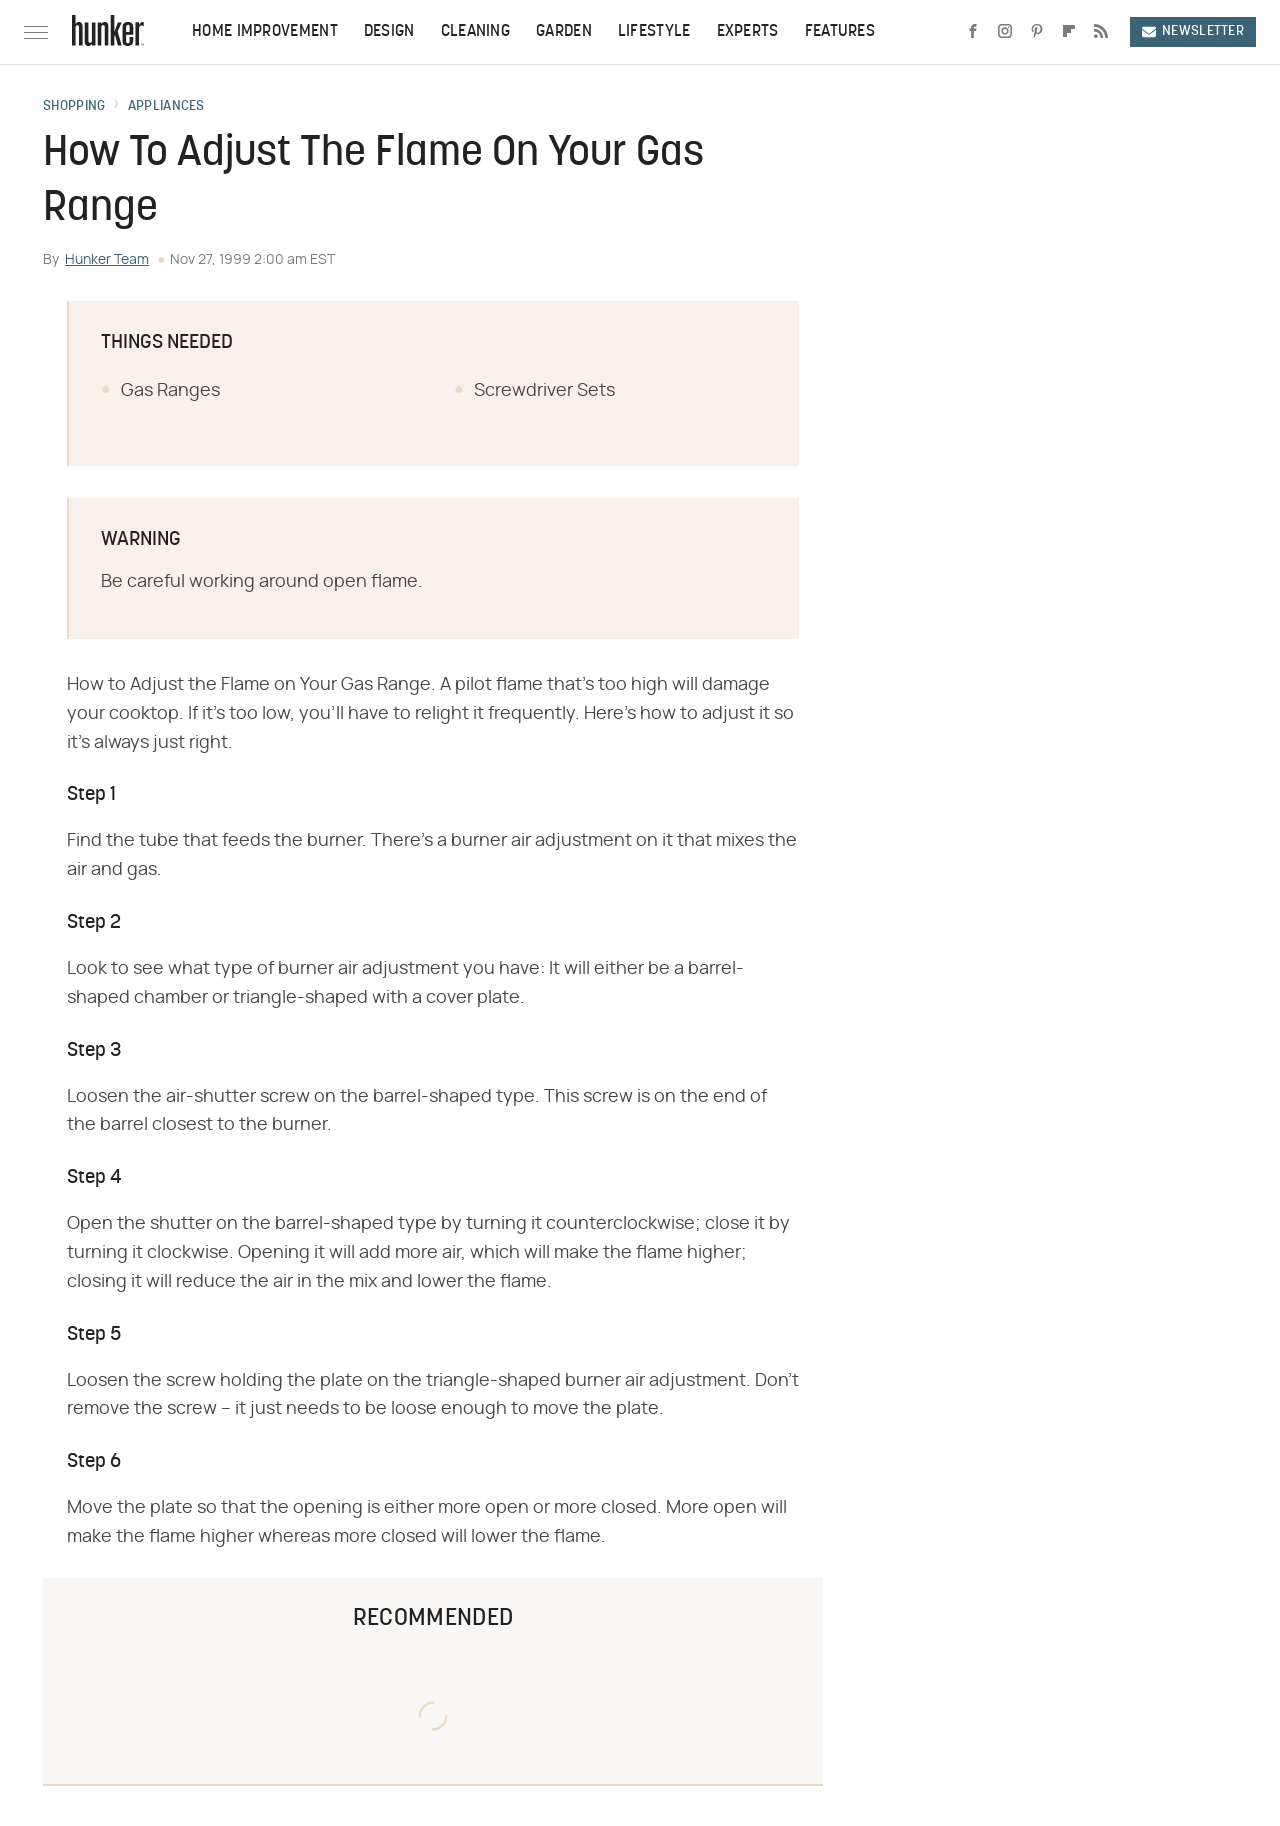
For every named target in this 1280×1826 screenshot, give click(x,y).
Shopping (74, 107)
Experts (748, 32)
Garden (564, 32)
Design (389, 32)
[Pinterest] (1037, 32)
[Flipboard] (1069, 32)
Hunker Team (107, 260)
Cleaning (475, 32)
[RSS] (1101, 32)
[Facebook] (973, 32)
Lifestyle (654, 32)
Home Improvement (265, 32)
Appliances (166, 107)
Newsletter (1193, 31)
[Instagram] (1005, 32)
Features (840, 32)
